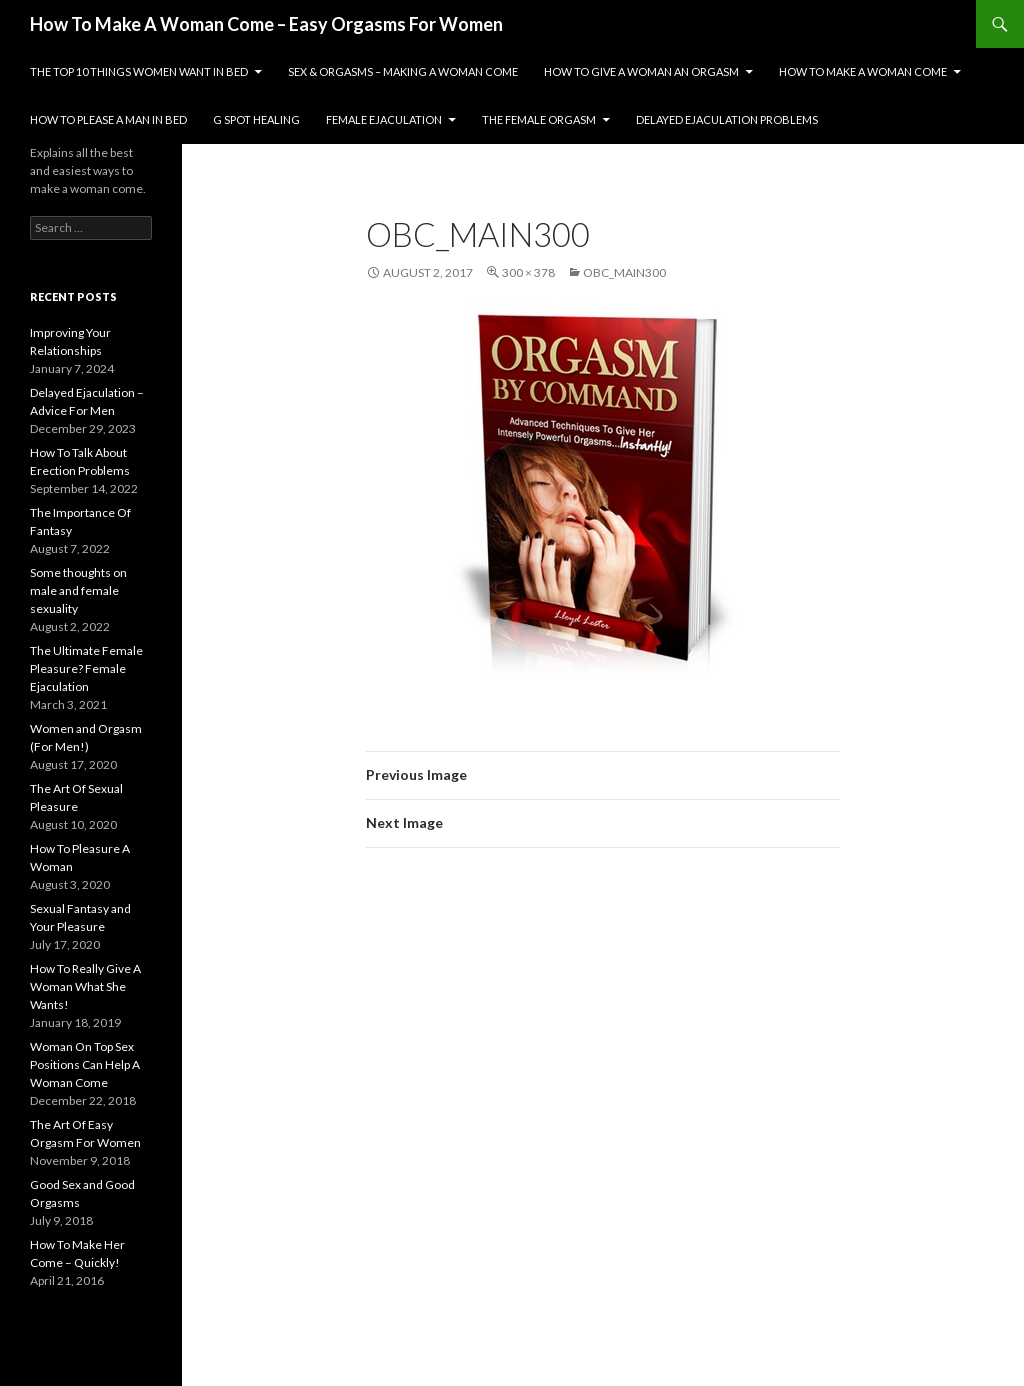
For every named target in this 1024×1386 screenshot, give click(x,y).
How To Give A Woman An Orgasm (641, 71)
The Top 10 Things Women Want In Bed (139, 71)
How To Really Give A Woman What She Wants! (85, 986)
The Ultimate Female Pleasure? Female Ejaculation (86, 668)
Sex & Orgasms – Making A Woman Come (403, 71)
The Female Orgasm (539, 119)
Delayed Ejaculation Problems (727, 119)
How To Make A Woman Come (863, 71)
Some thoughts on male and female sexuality (78, 590)
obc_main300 (624, 272)
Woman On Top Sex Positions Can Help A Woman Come (85, 1064)
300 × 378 (528, 272)
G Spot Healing (256, 119)
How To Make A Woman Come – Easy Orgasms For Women (266, 24)
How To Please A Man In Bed (108, 119)
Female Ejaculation (384, 119)
